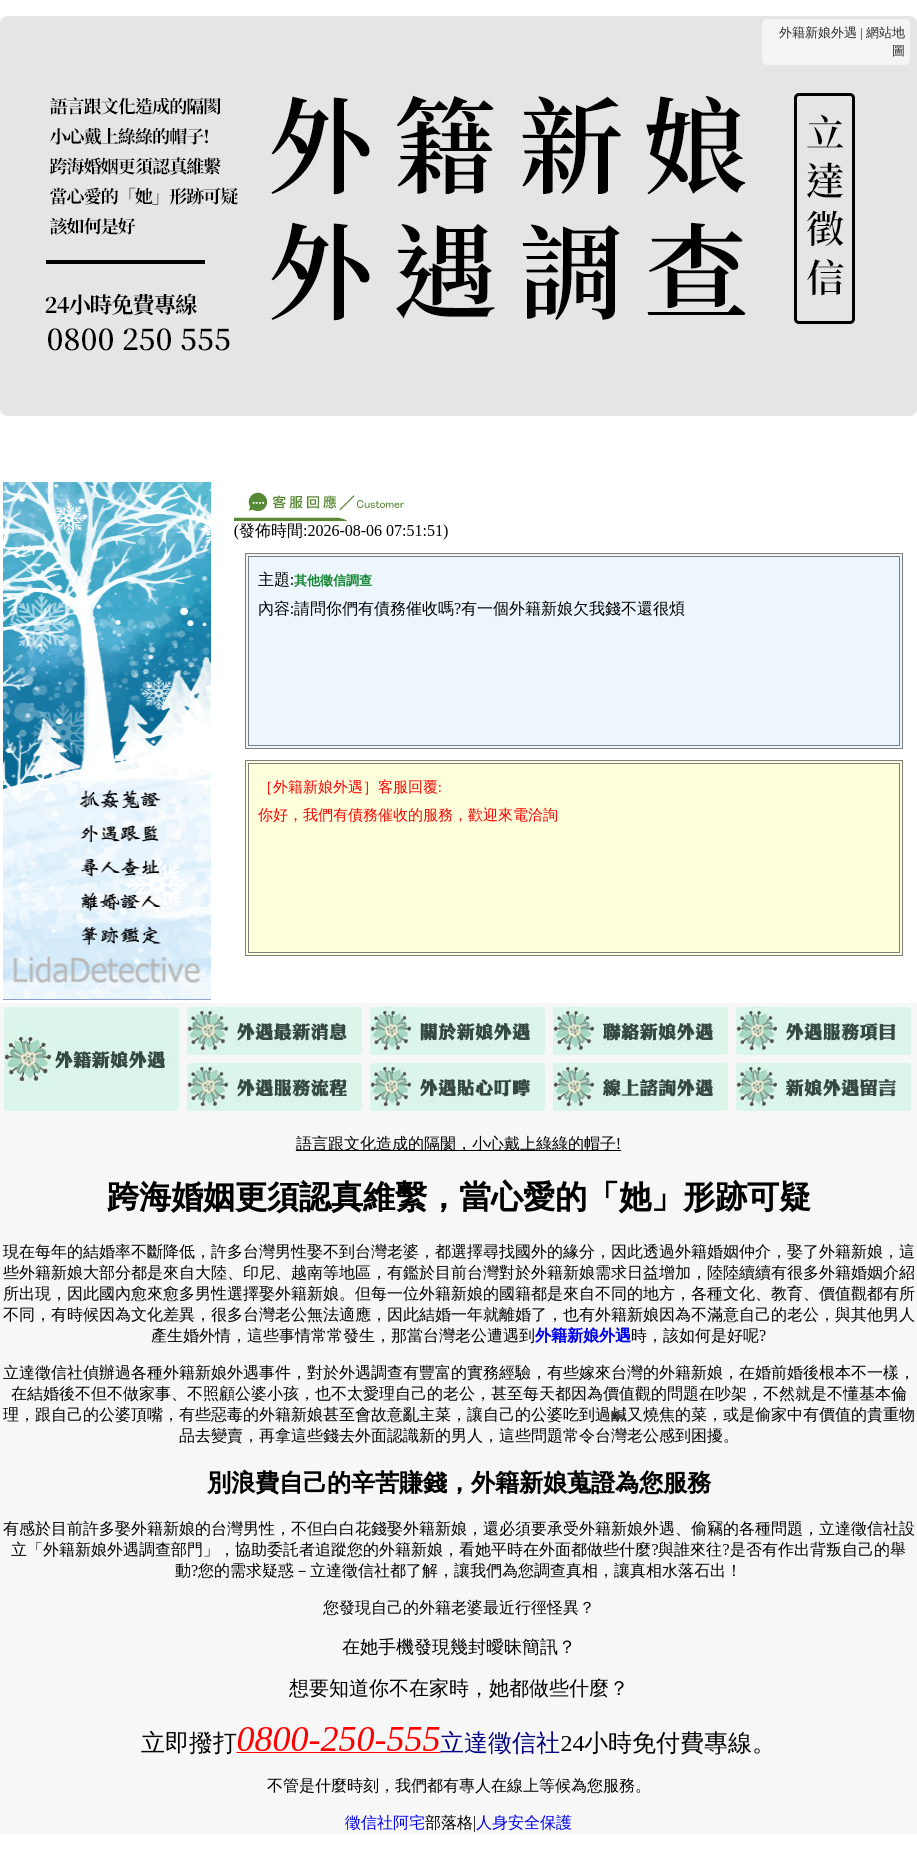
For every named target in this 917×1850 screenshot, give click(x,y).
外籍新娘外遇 (818, 32)
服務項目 (445, 447)
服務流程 (541, 447)
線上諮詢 (733, 447)
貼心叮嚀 (637, 447)
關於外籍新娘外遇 (219, 447)
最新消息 (89, 447)
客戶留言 (829, 447)
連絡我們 (349, 447)
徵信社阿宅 (385, 1822)
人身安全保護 (524, 1822)
